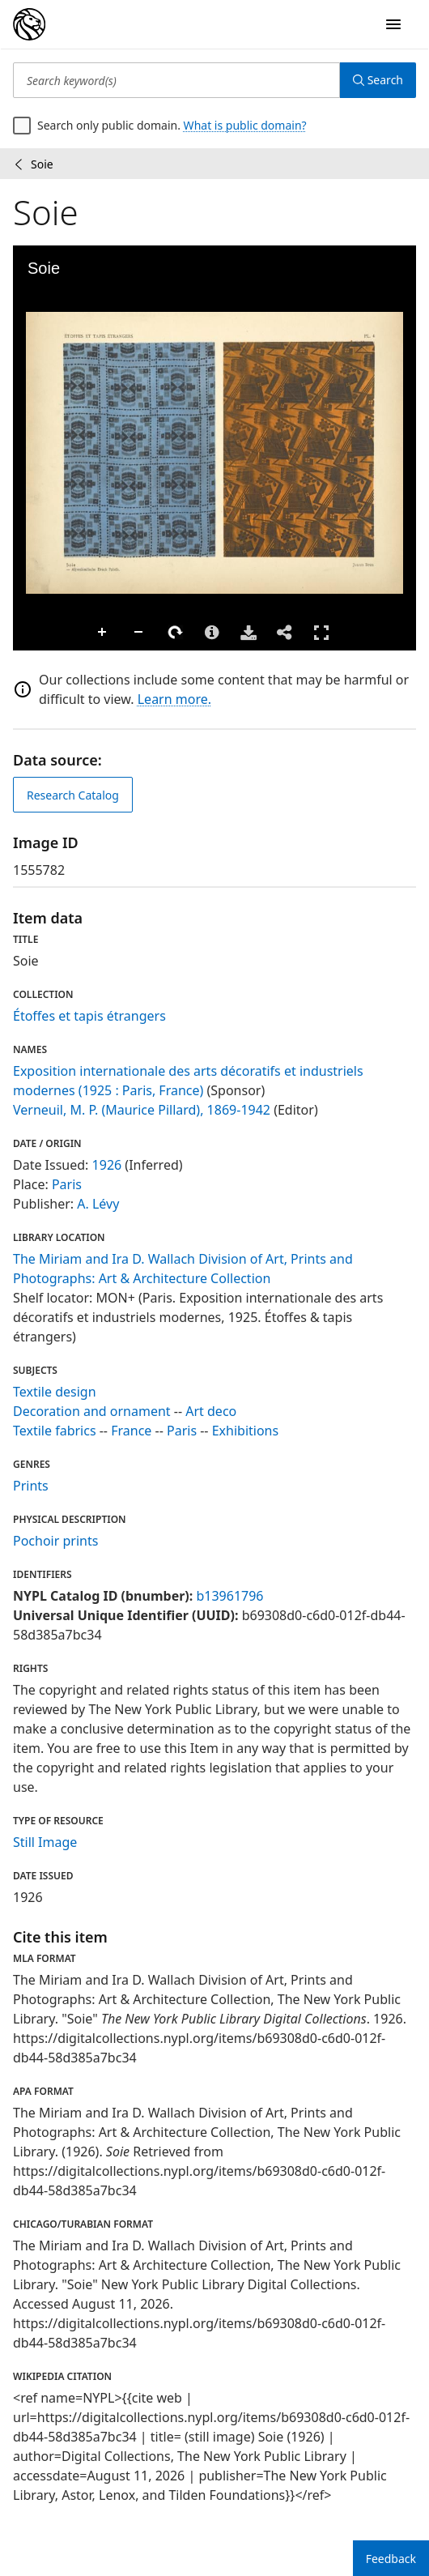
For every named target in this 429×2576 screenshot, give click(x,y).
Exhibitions (245, 1430)
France (131, 1430)
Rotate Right (176, 633)
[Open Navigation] (393, 24)
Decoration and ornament (92, 1411)
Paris (67, 1184)
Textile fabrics (54, 1430)
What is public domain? (245, 125)
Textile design (54, 1392)
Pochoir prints (55, 1541)
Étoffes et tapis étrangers (89, 1016)
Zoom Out (139, 633)
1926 (107, 1165)
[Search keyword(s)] (176, 80)
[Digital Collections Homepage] (29, 24)
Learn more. (174, 699)
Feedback (391, 2558)
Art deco (210, 1411)
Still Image (45, 1842)
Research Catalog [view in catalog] (73, 795)
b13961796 (229, 1596)
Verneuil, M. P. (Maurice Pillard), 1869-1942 (141, 1110)
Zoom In (103, 633)
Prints (31, 1486)
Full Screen (321, 632)
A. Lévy (98, 1204)
